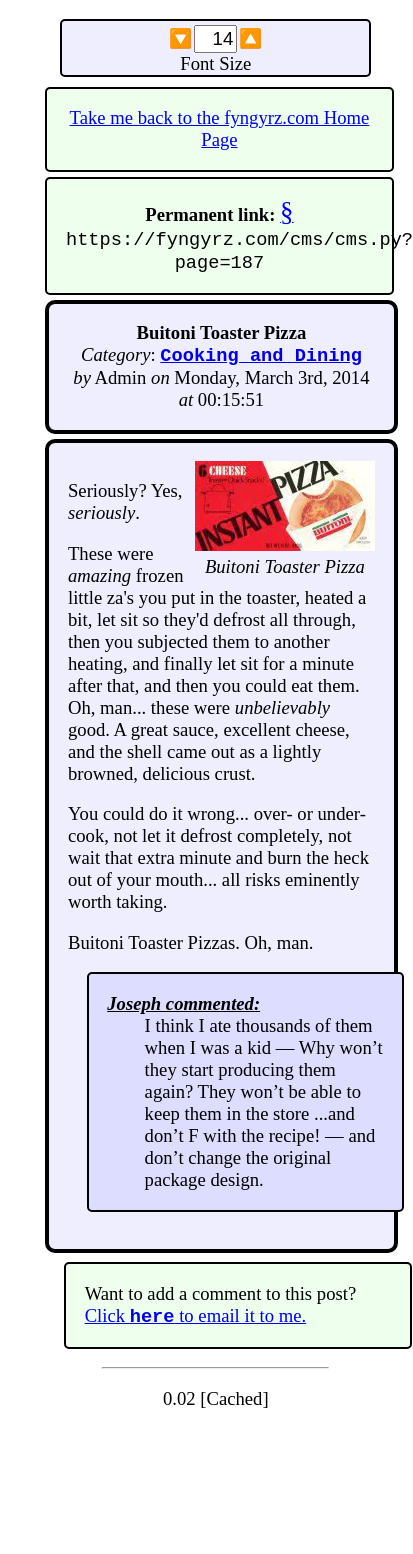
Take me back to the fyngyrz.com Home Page (220, 128)
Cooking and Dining (261, 360)
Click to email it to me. (195, 1324)
